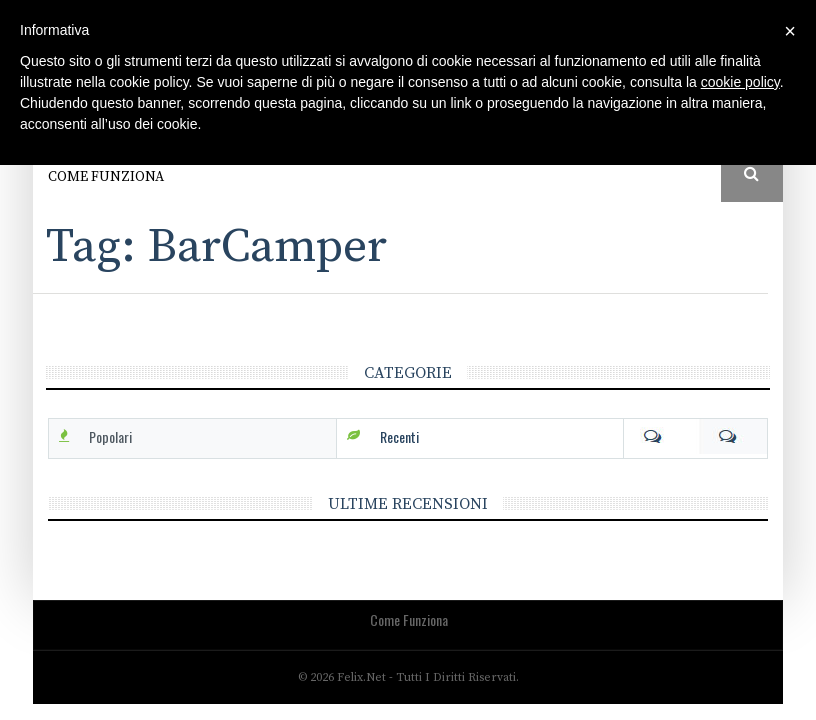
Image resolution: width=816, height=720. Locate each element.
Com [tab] (695, 437)
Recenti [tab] (399, 436)
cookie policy (740, 82)
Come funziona (106, 177)
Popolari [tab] (110, 436)
